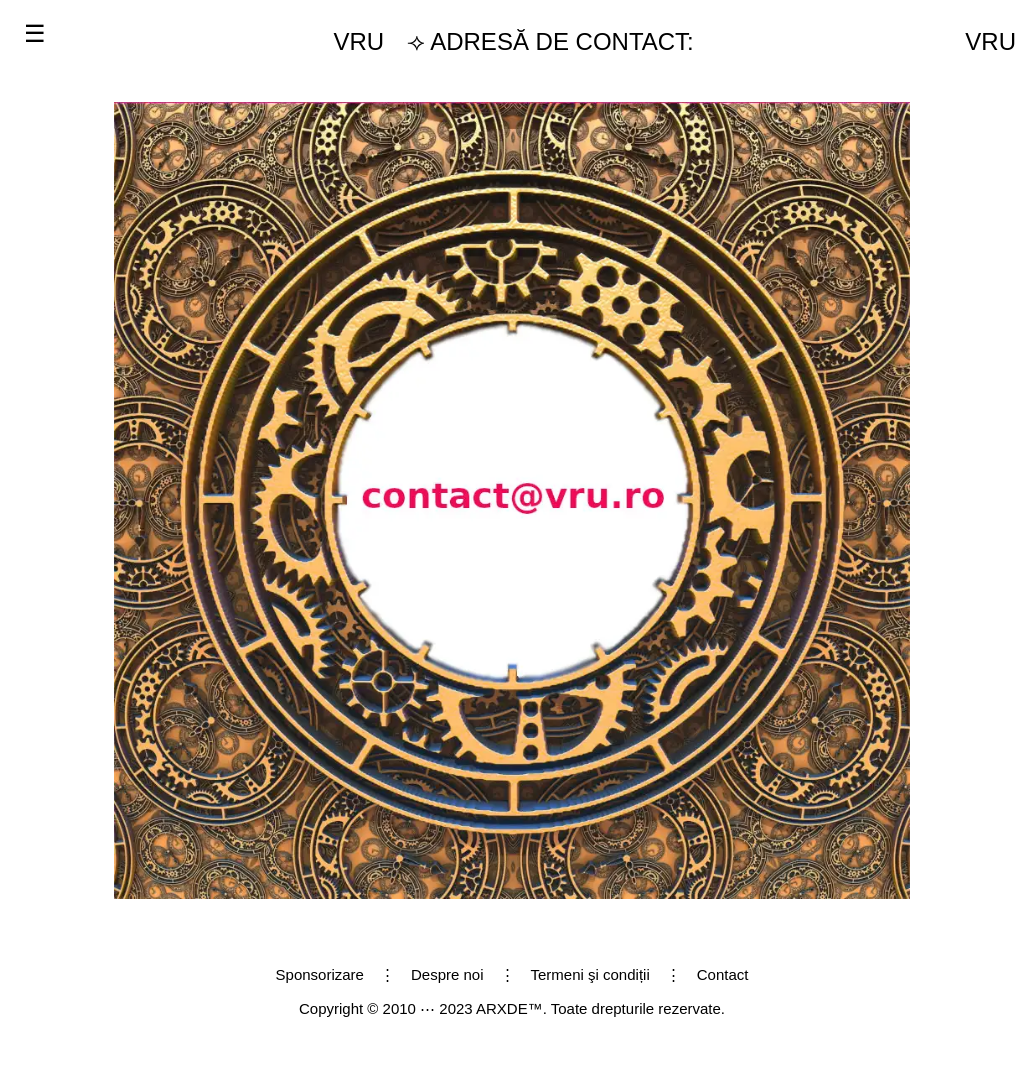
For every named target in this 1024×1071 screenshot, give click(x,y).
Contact (723, 974)
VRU (359, 41)
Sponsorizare (320, 974)
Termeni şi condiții (590, 974)
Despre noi (447, 974)
